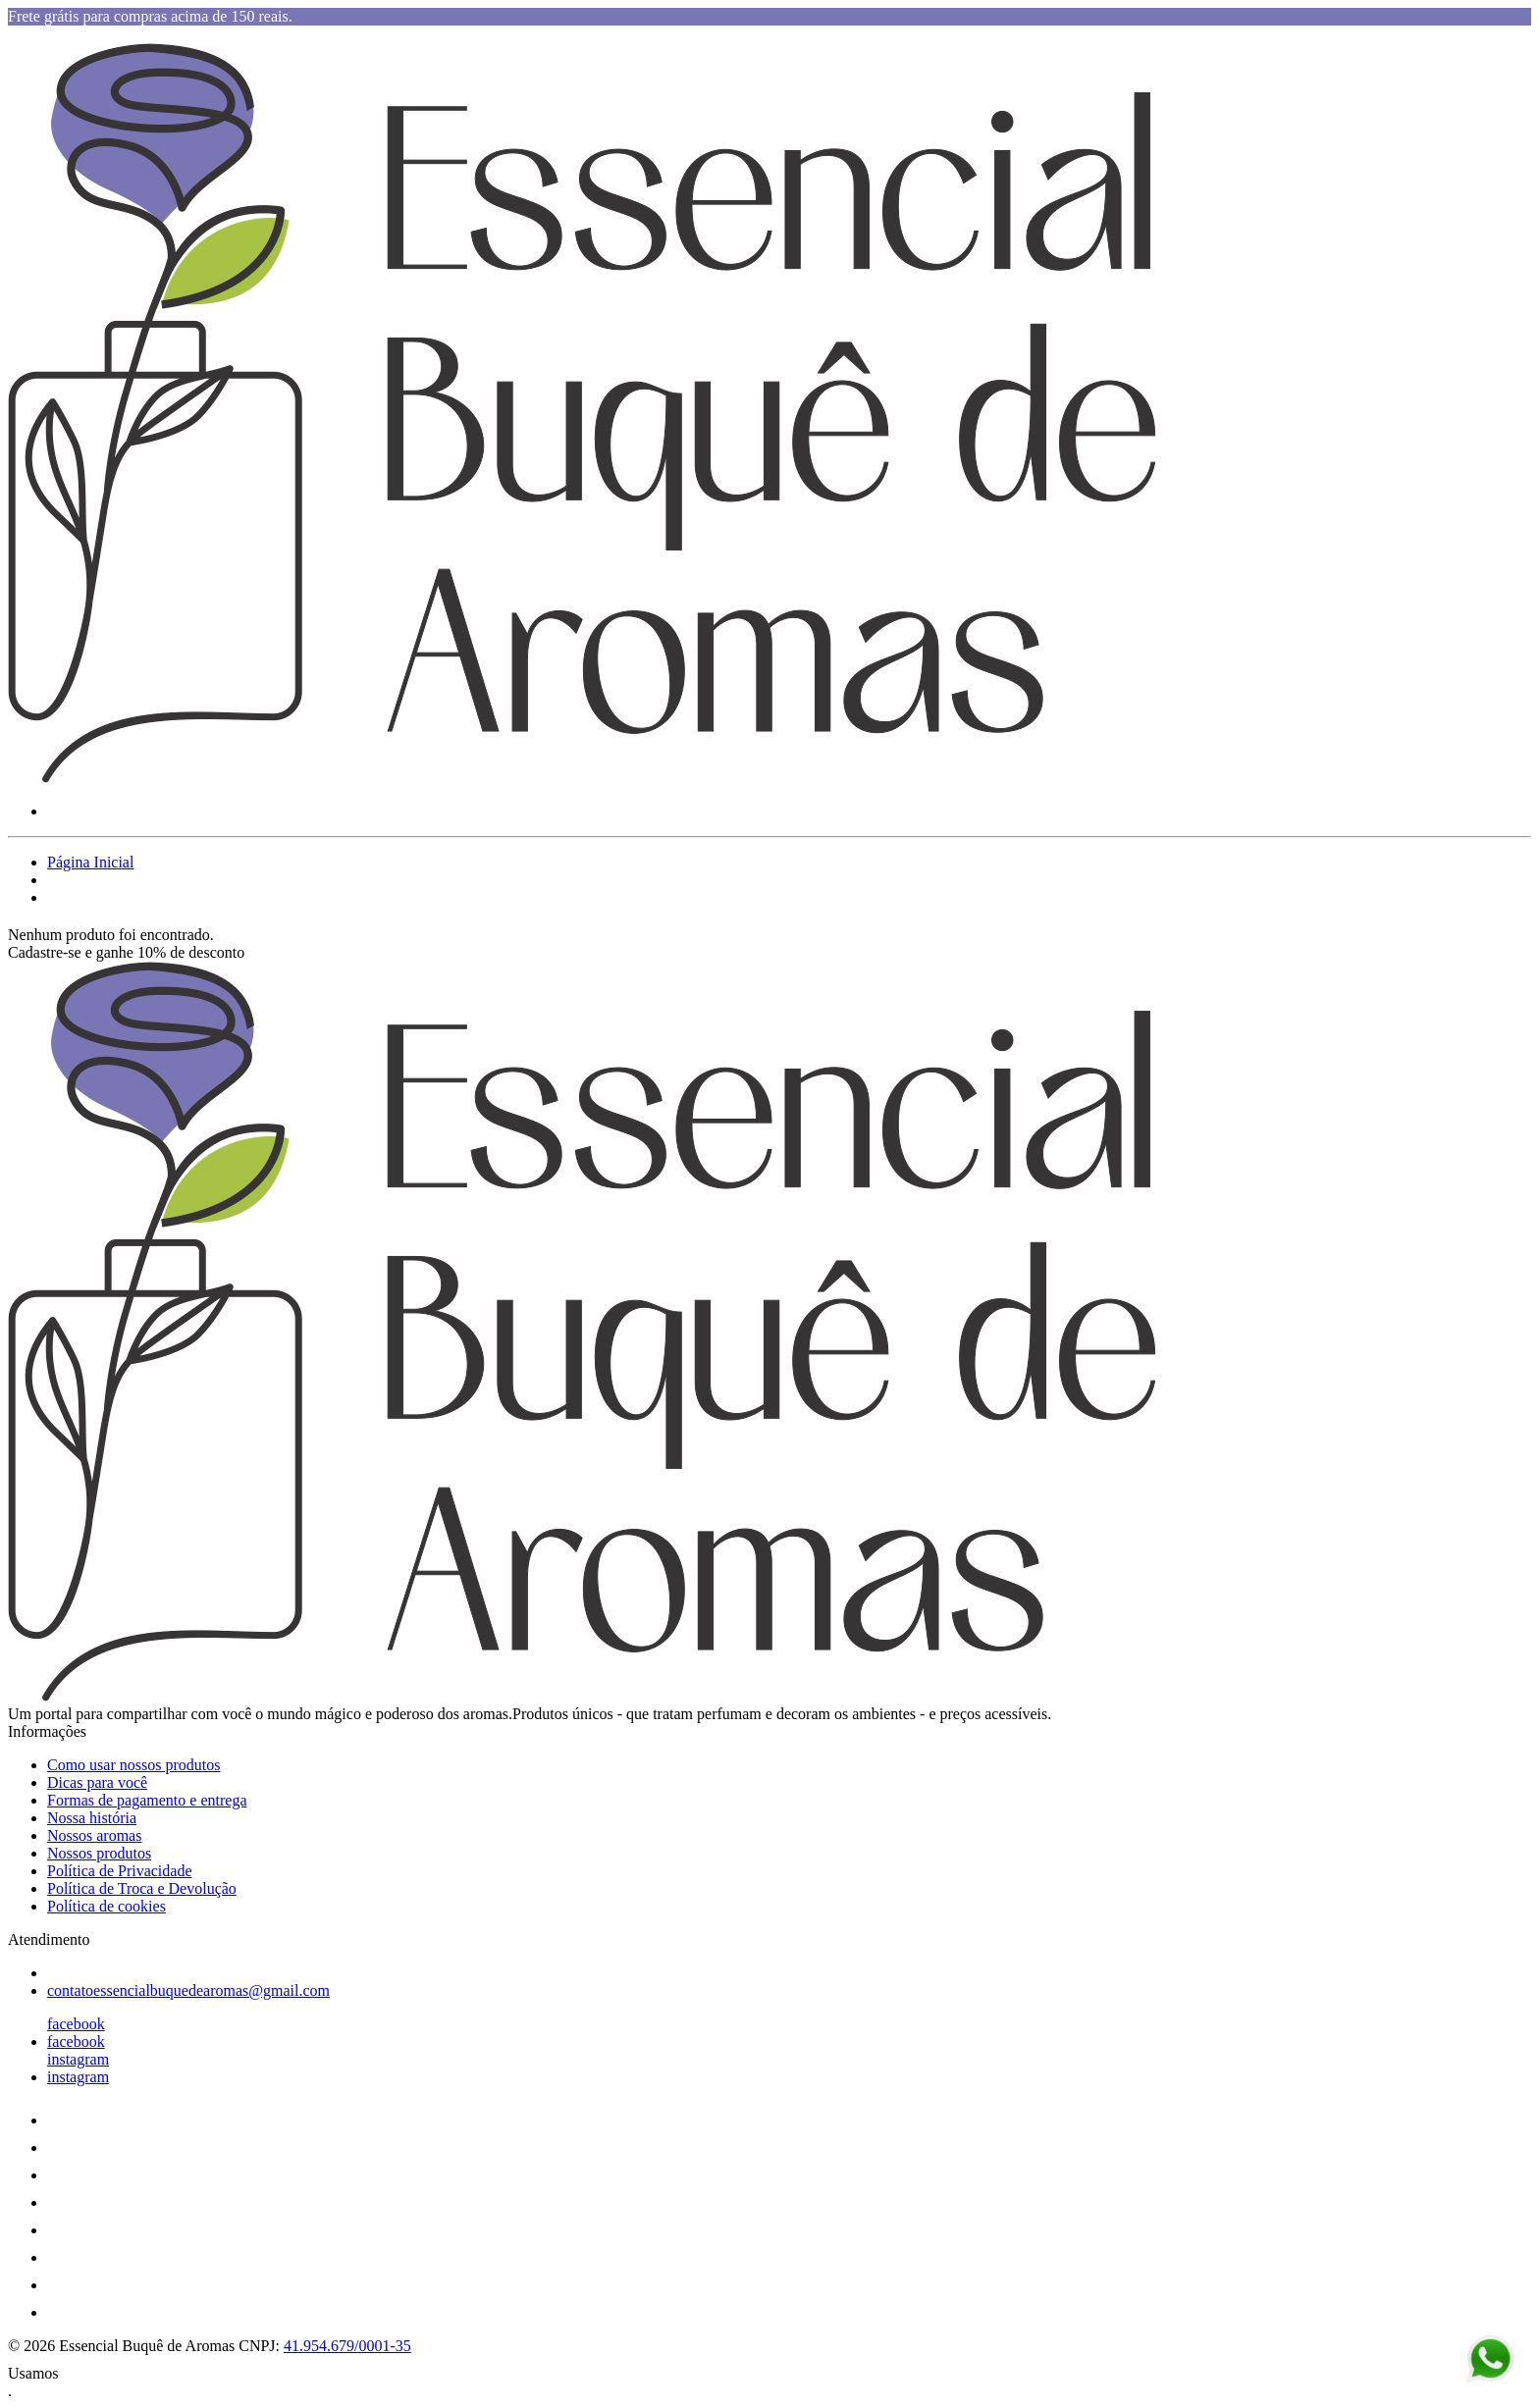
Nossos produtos (99, 1853)
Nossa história (91, 1817)
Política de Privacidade (119, 1870)
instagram (78, 2059)
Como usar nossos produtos (133, 1764)
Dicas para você (97, 1782)
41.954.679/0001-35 (347, 2345)
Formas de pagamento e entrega (146, 1800)
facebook (76, 2023)
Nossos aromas (94, 1835)
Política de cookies (106, 1906)
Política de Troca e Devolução (142, 1888)
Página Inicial (90, 862)
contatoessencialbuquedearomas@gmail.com (188, 1990)
